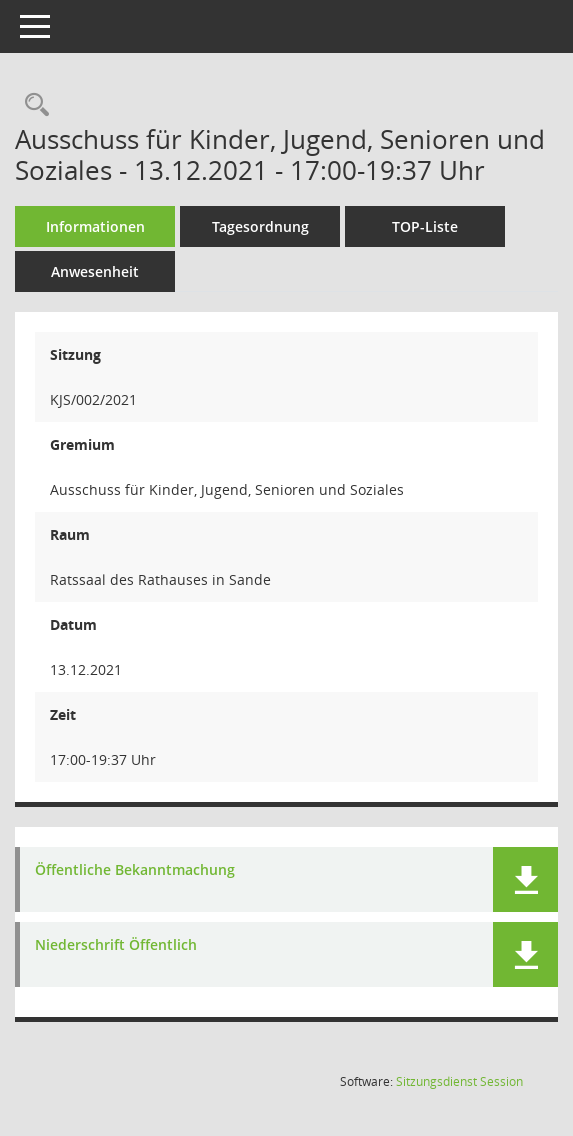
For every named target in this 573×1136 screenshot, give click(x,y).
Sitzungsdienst (459, 1081)
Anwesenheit (95, 271)
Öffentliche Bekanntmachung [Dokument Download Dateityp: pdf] (135, 870)
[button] (525, 879)
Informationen (95, 226)
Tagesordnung (260, 226)
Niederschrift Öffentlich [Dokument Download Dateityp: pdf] (116, 945)
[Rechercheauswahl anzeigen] (32, 105)
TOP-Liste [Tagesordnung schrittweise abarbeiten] (425, 226)
